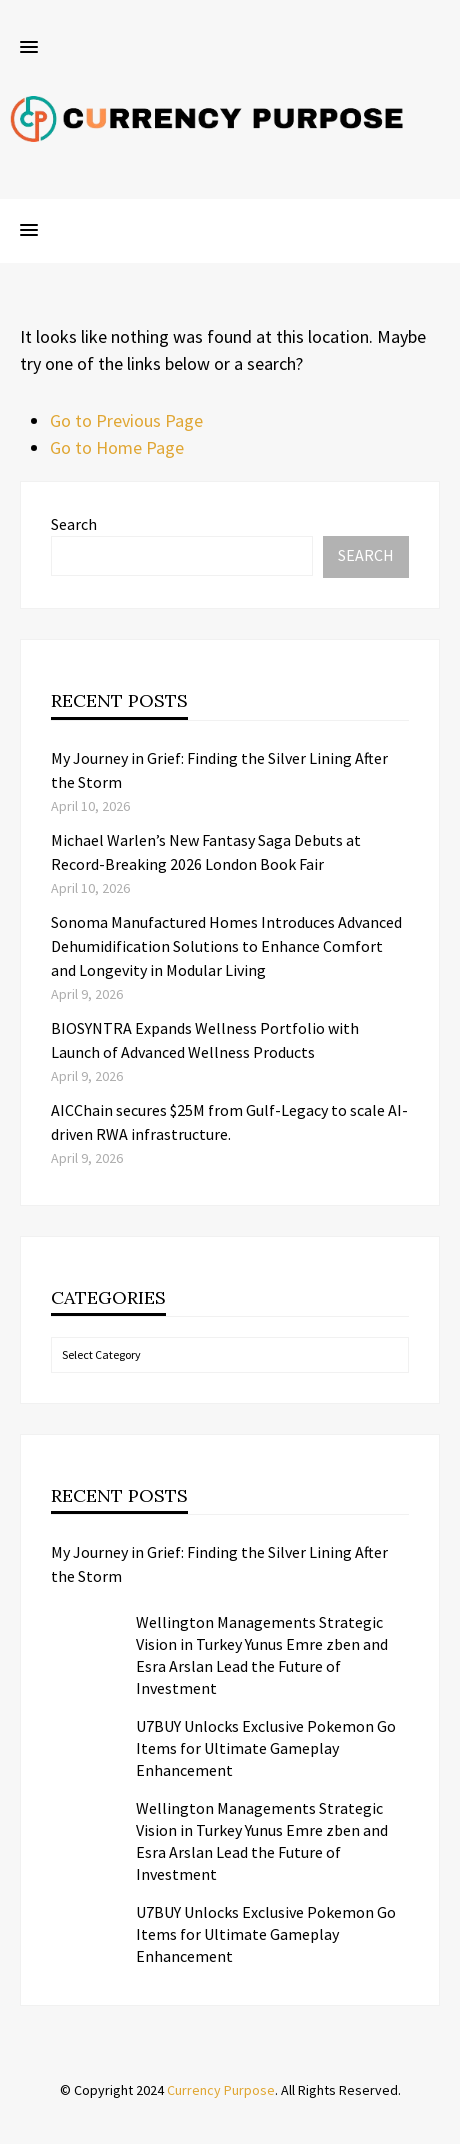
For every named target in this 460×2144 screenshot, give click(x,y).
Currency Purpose (221, 2090)
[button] (29, 48)
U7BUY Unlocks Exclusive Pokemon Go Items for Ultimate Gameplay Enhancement (266, 1748)
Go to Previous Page (126, 420)
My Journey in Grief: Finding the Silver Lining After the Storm (219, 1564)
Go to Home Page (117, 447)
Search (74, 524)
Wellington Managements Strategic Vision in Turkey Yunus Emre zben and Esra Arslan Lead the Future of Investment (262, 1655)
